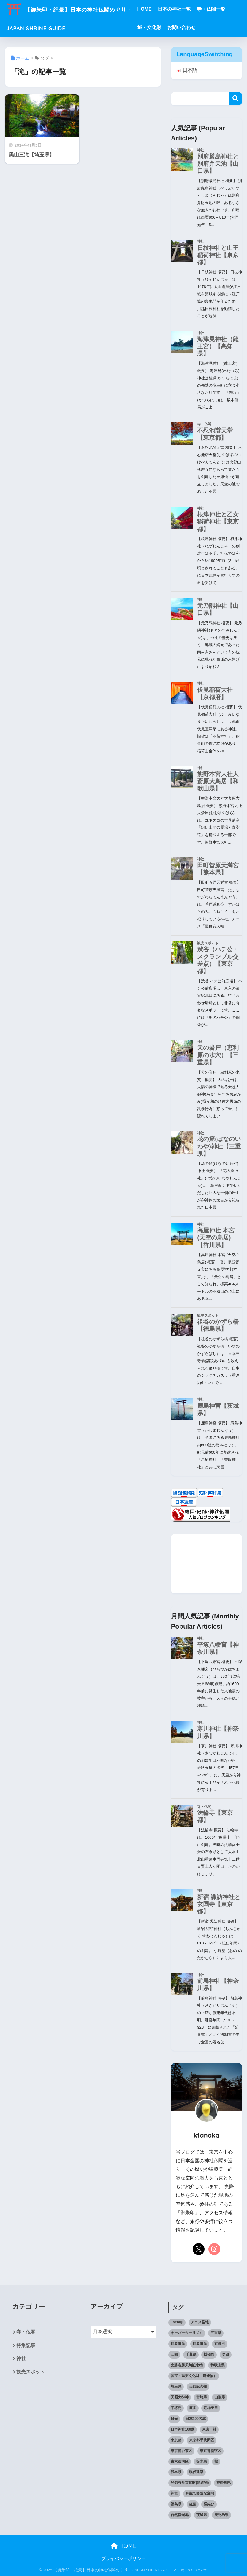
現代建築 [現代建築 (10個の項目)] (196, 2472)
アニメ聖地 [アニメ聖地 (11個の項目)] (200, 2322)
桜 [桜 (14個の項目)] (216, 2461)
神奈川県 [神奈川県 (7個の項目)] (223, 2483)
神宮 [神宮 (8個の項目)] (174, 2494)
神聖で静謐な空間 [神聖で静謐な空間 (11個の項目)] (200, 2494)
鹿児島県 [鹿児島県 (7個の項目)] (221, 2515)
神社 (21, 2359)
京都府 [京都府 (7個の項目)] (219, 2344)
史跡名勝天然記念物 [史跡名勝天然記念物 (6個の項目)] (187, 2365)
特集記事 (25, 2345)
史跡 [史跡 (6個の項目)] (225, 2354)
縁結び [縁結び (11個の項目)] (209, 2504)
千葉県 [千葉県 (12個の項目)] (191, 2354)
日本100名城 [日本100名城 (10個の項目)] (196, 2419)
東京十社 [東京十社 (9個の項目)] (209, 2429)
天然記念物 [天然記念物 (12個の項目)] (198, 2386)
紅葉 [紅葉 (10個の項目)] (192, 2504)
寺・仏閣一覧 (224, 9)
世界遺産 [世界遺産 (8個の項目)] (178, 2344)
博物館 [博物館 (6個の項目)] (209, 2354)
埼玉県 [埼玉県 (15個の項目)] (176, 2386)
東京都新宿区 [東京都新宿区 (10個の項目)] (210, 2451)
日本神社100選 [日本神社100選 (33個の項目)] (182, 2429)
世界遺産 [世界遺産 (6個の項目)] (200, 2344)
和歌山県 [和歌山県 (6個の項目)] (217, 2365)
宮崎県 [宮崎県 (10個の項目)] (201, 2397)
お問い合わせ (194, 27)
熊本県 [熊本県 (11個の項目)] (176, 2472)
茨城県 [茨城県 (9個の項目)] (201, 2515)
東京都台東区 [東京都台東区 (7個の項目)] (181, 2451)
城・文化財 (162, 27)
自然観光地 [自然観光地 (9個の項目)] (180, 2515)
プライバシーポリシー (125, 2558)
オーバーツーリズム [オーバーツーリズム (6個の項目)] (187, 2333)
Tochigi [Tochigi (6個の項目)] (177, 2322)
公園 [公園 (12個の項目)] (174, 2354)
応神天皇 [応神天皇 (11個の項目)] (211, 2408)
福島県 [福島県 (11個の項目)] (176, 2504)
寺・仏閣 (25, 2332)
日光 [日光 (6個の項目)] (174, 2419)
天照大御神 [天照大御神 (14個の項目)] (180, 2397)
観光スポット (30, 2372)
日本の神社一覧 (187, 9)
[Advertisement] (206, 1563)
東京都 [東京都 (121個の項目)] (176, 2440)
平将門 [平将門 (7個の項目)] (176, 2408)
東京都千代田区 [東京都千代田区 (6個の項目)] (201, 2440)
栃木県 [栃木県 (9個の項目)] (201, 2461)
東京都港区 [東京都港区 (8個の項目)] (180, 2461)
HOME (157, 9)
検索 (235, 99)
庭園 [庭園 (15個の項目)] (192, 2408)
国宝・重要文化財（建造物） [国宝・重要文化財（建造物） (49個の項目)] (194, 2376)
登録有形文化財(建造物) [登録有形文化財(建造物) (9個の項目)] (190, 2483)
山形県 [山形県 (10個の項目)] (219, 2397)
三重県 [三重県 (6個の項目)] (215, 2333)
